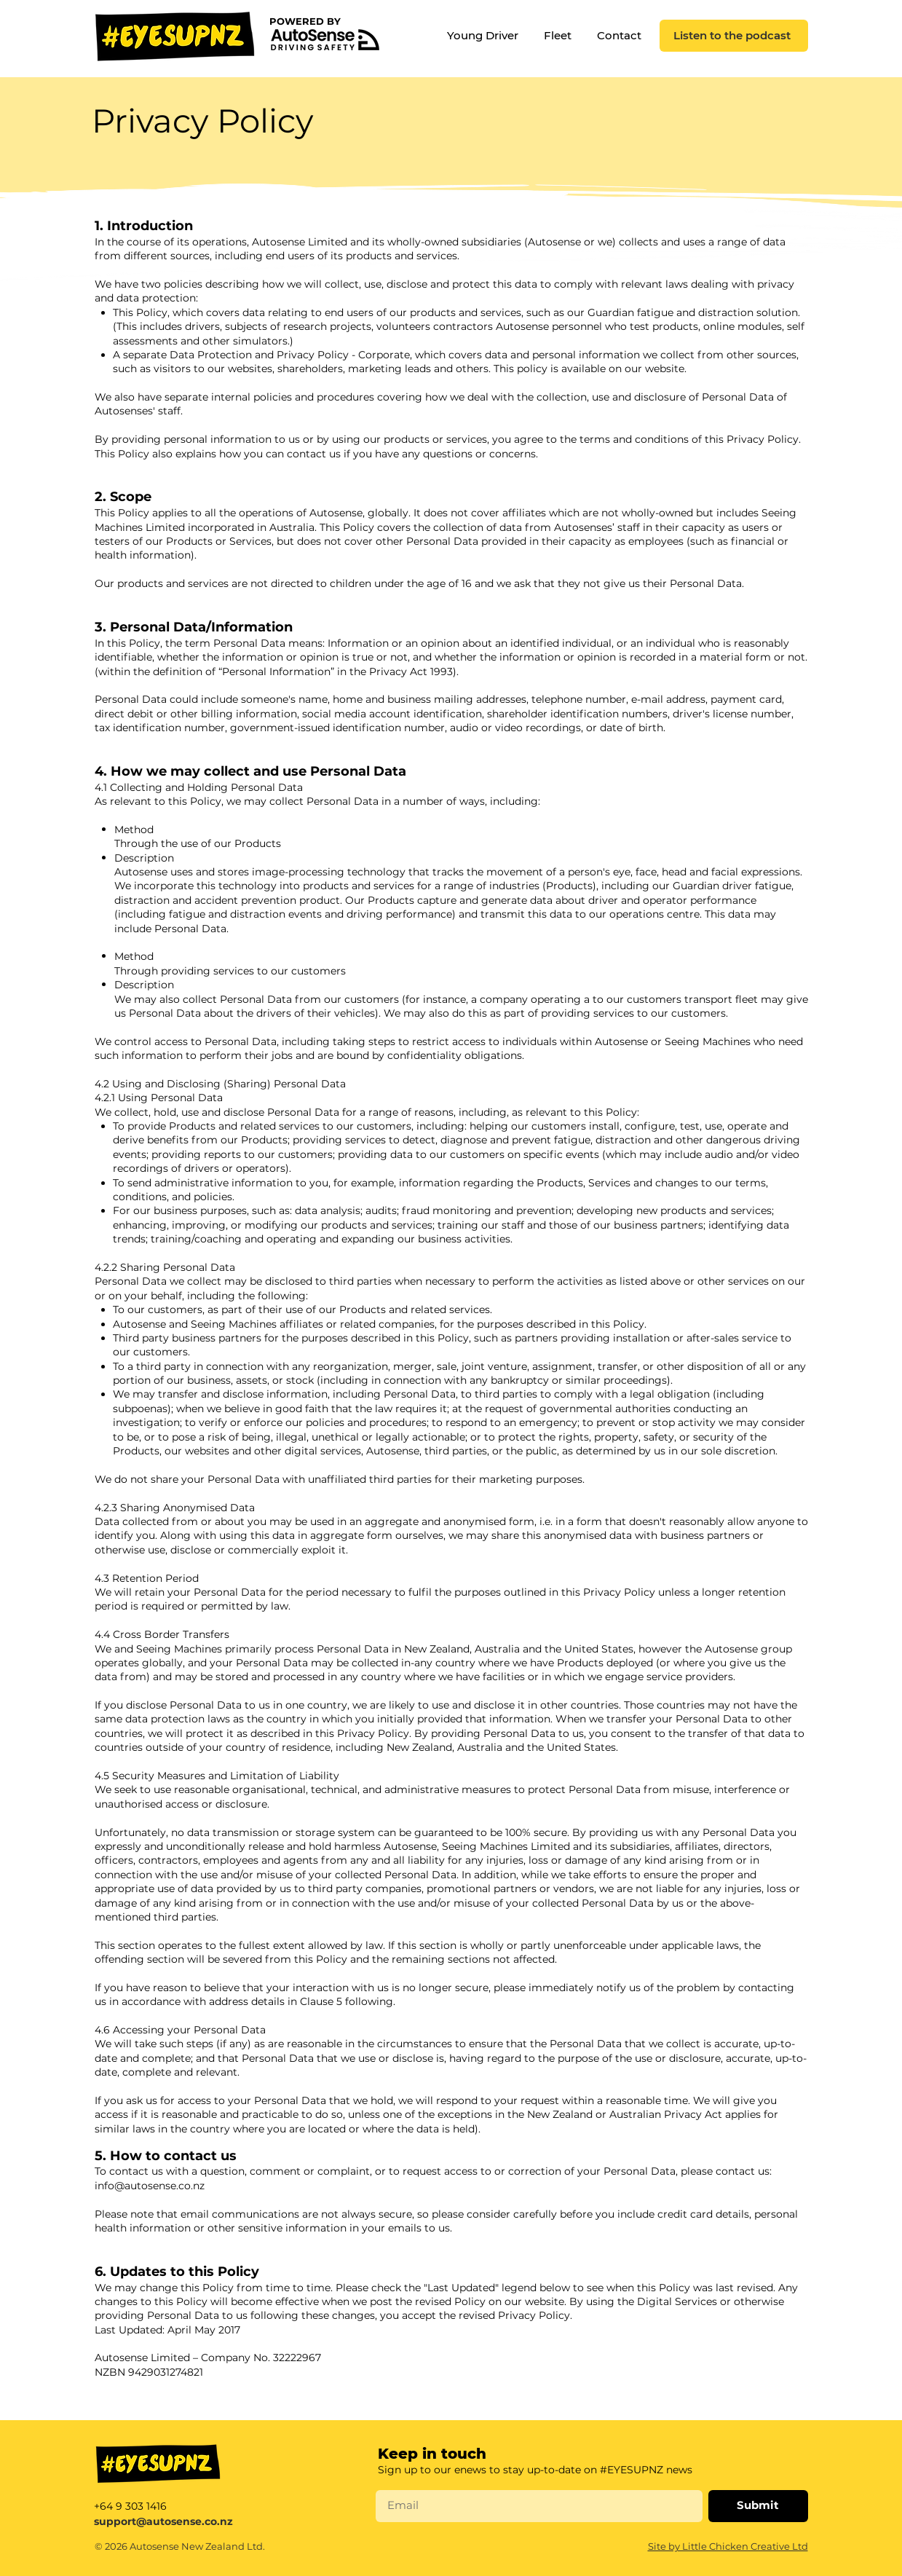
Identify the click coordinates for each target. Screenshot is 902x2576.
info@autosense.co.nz (150, 2185)
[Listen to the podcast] (734, 36)
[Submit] (758, 2506)
